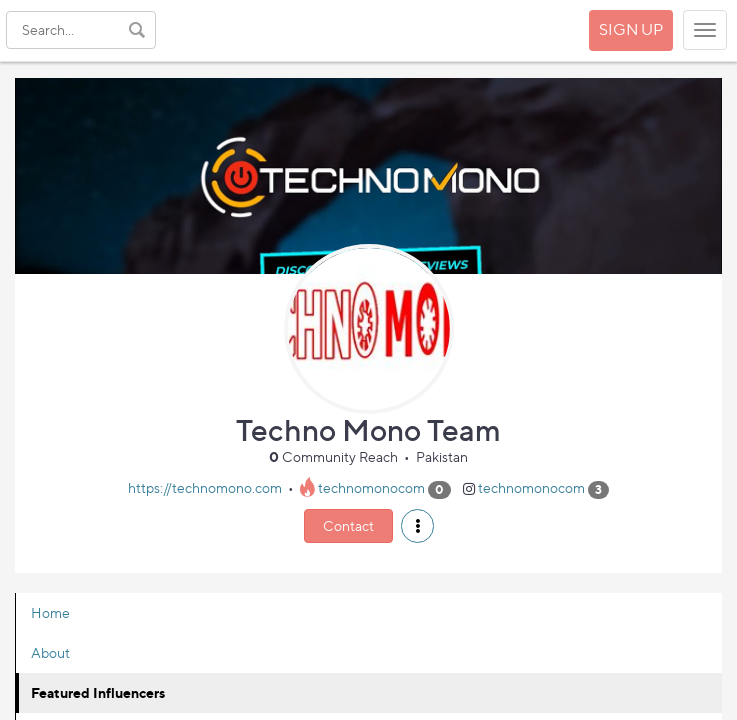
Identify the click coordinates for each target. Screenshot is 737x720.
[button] (417, 526)
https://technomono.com (205, 488)
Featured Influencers (98, 692)
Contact (348, 525)
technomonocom (371, 488)
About (50, 652)
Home (50, 612)
